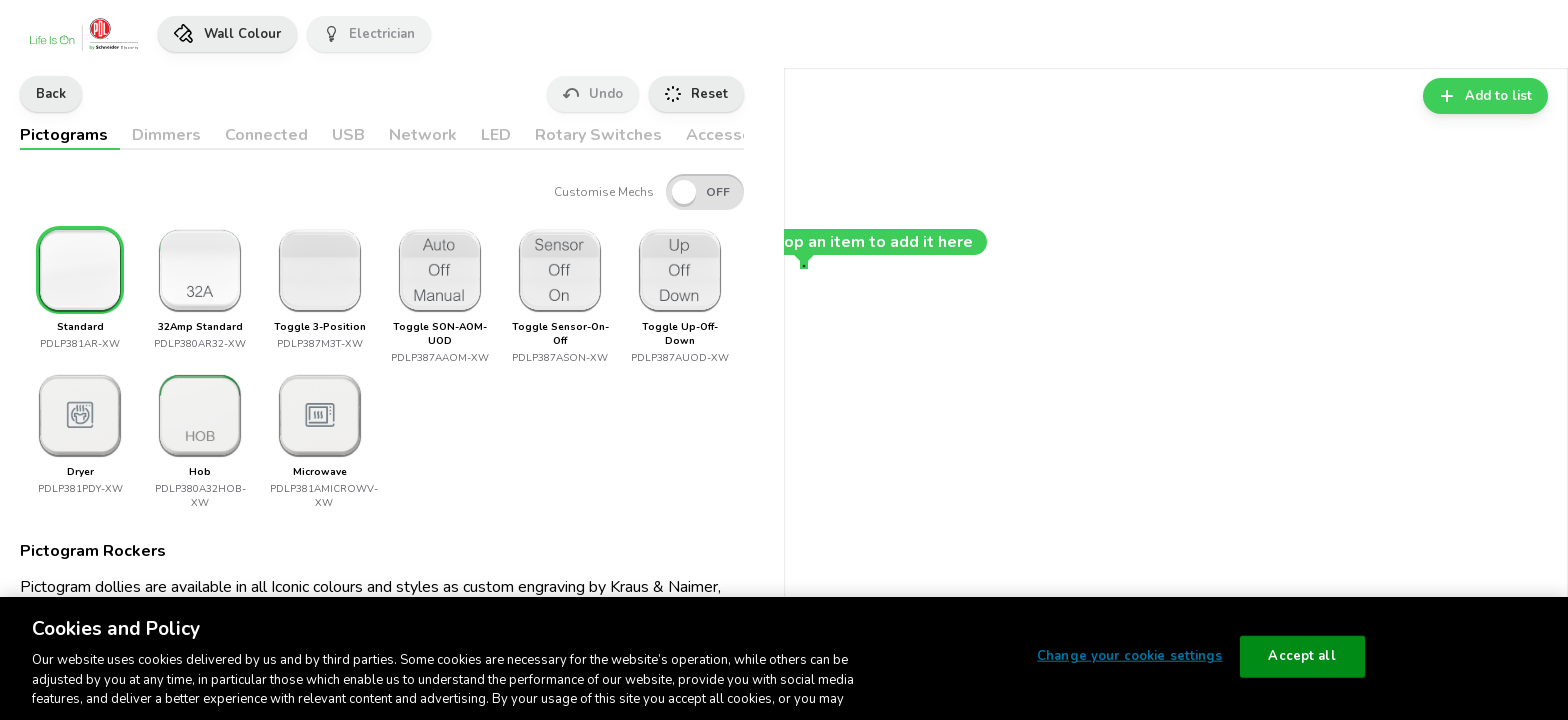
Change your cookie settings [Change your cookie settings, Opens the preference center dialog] (1130, 656)
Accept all (1301, 656)
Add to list (1485, 96)
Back (51, 94)
